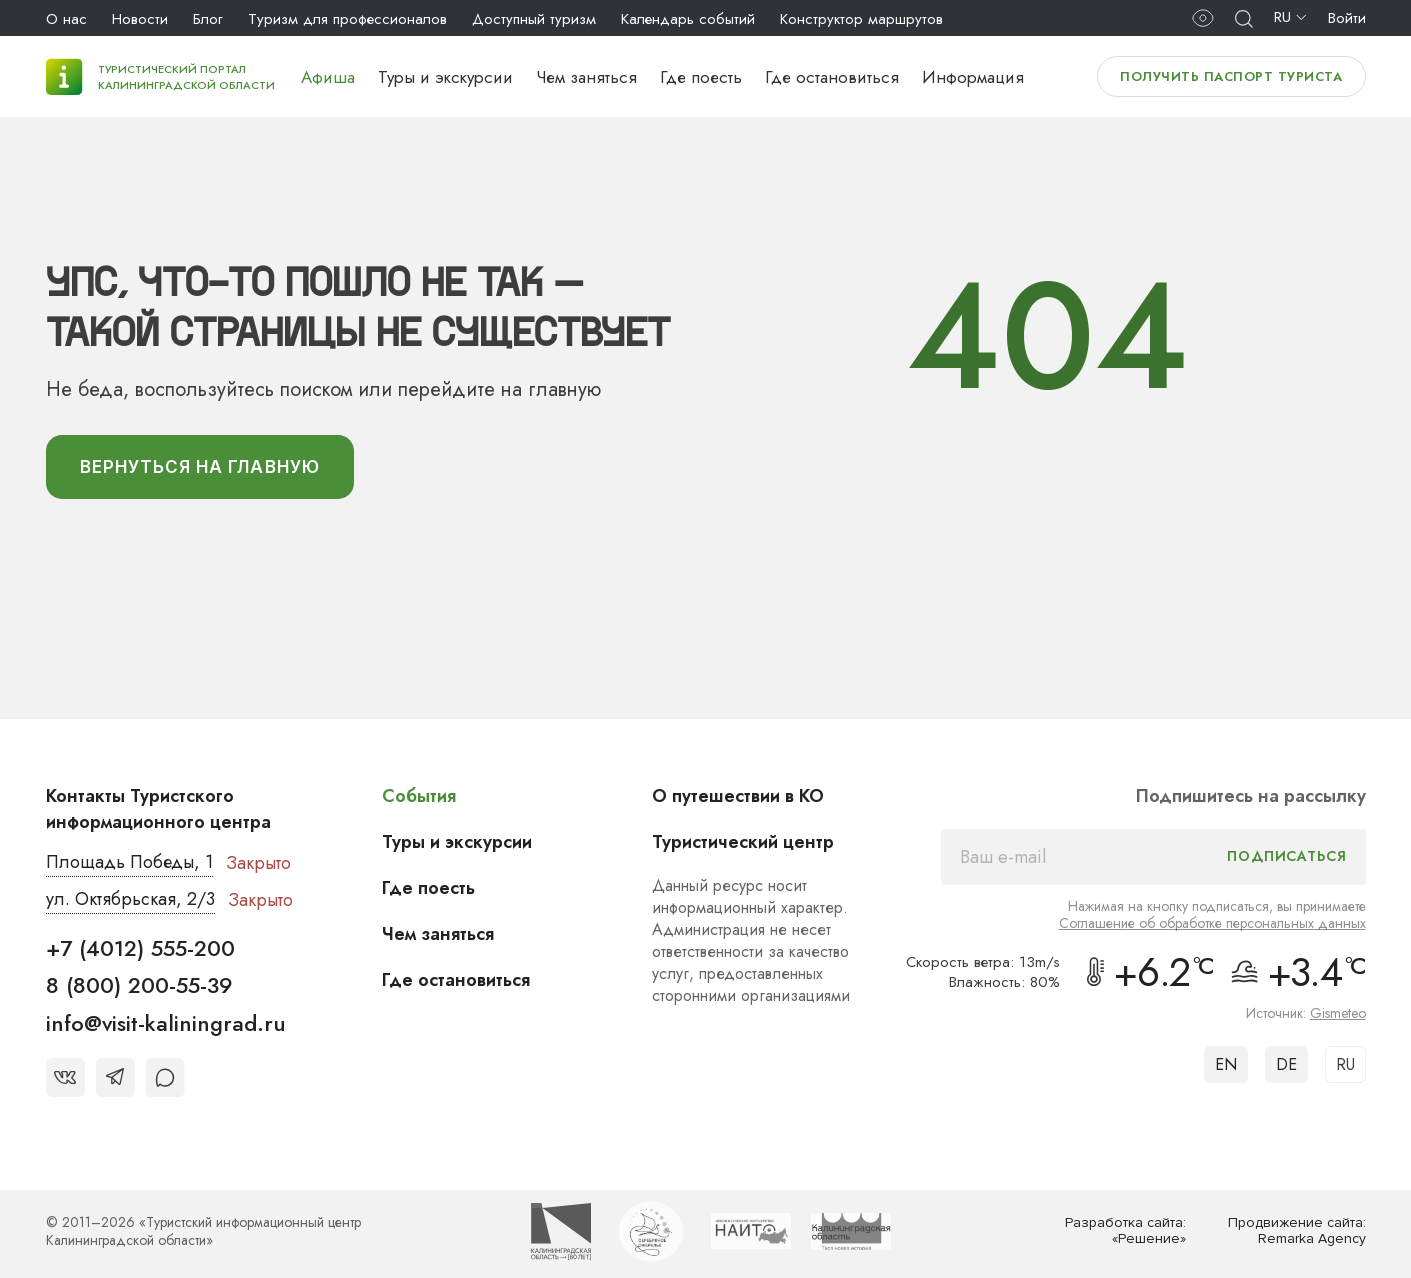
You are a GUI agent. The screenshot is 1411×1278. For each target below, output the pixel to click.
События (419, 796)
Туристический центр (743, 842)
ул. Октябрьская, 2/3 (130, 900)
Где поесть (701, 77)
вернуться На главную (200, 467)
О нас (66, 19)
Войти (1347, 18)
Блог (208, 19)
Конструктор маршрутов (861, 19)
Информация (973, 77)
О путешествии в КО (738, 796)
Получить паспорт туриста (1231, 76)
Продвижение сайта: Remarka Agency (1297, 1231)
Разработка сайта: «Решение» (1125, 1231)
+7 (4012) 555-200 (140, 948)
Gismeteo (1338, 1013)
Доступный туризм (534, 19)
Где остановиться (832, 77)
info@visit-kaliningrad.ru (166, 1023)
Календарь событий (688, 19)
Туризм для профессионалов (347, 19)
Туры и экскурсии (445, 77)
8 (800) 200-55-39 (139, 985)
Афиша (328, 77)
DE (1286, 1064)
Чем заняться (586, 77)
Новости (140, 19)
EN (1226, 1064)
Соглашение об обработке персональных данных (1212, 923)
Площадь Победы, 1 (130, 863)
